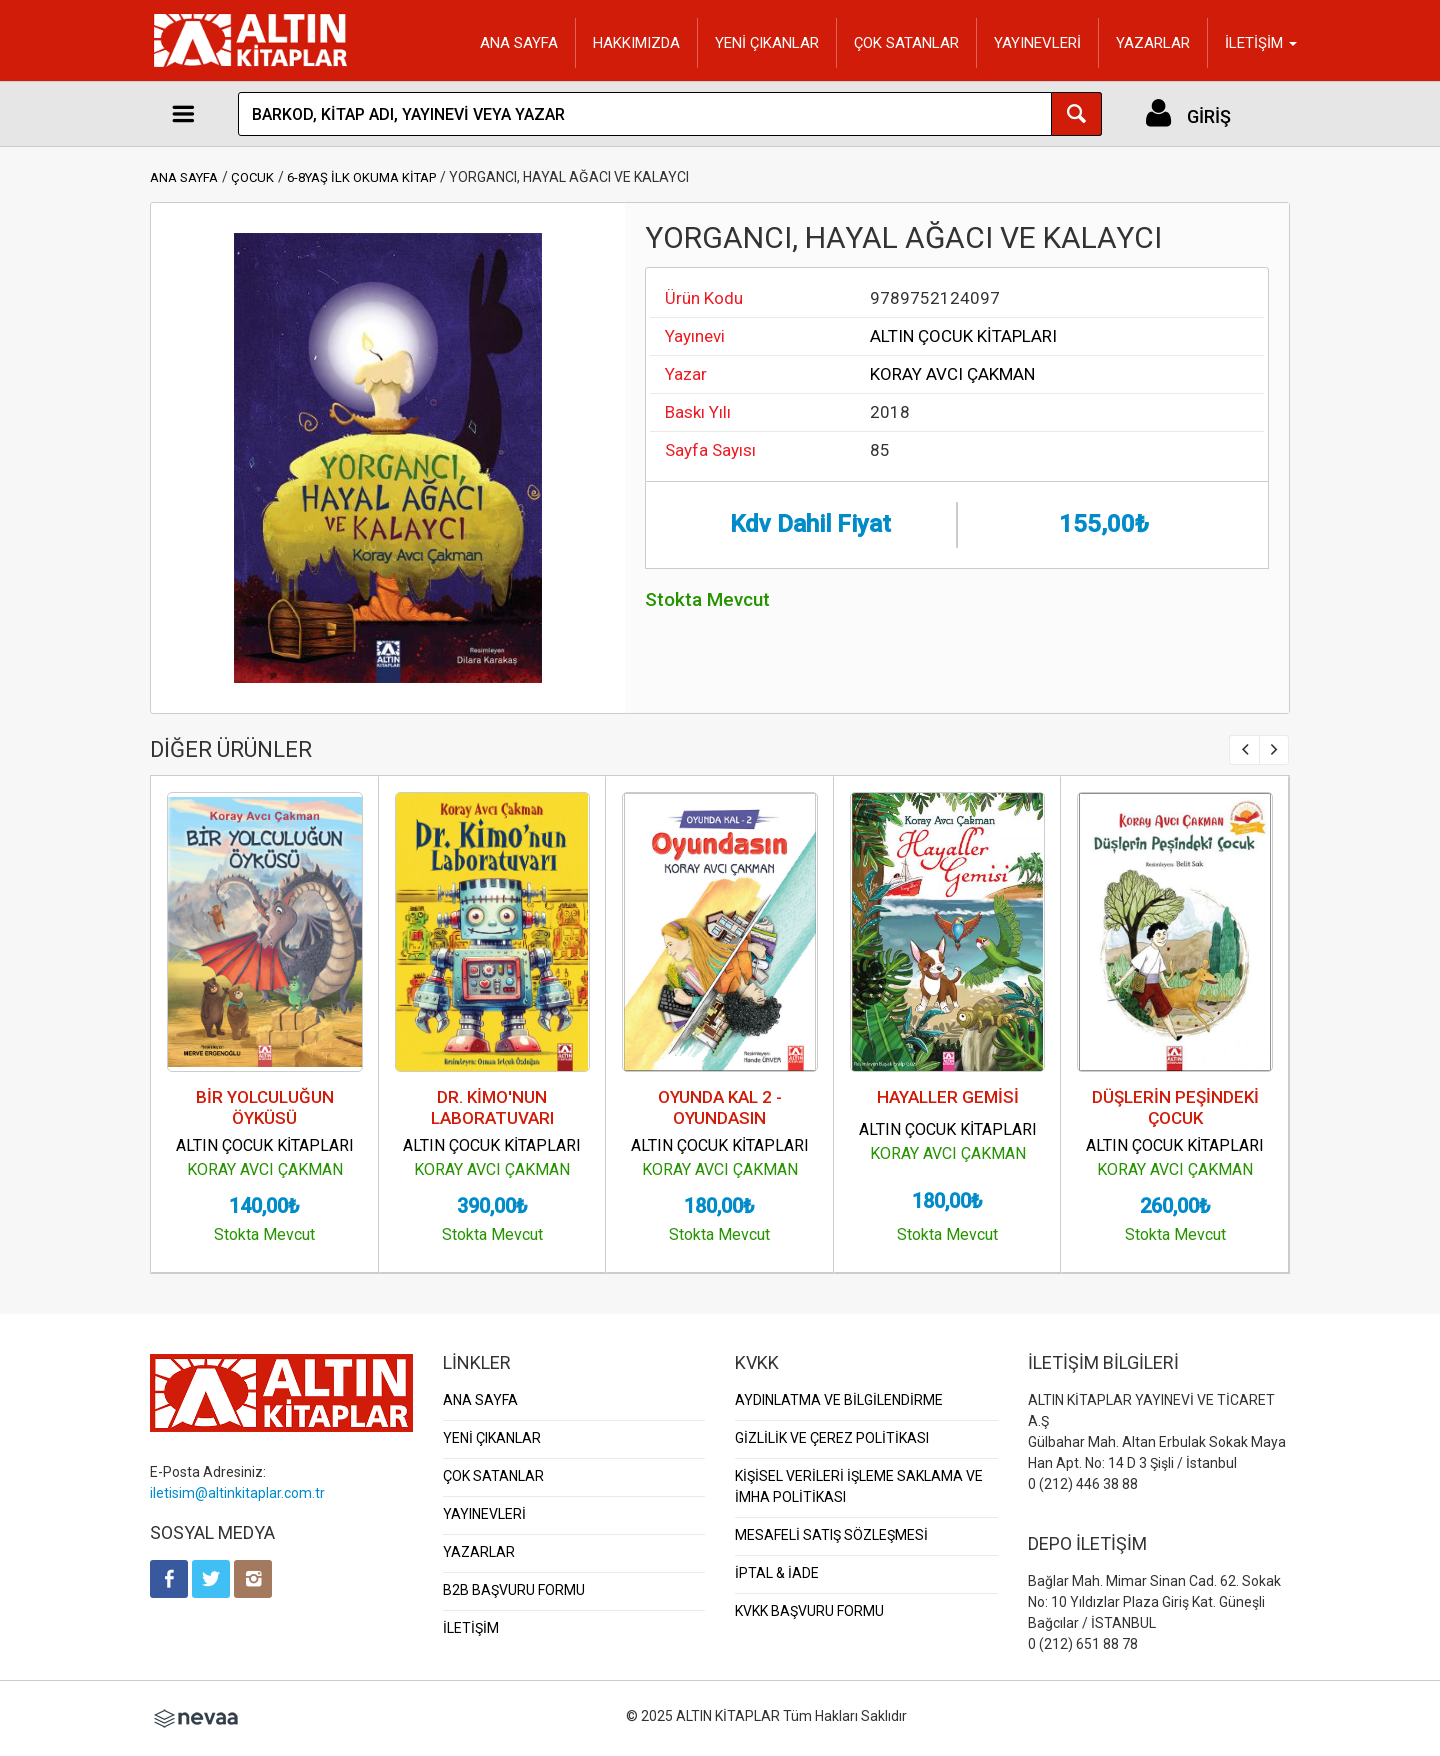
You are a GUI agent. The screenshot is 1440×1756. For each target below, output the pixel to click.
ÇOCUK (252, 177)
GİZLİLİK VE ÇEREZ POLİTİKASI (832, 1438)
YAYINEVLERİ (1037, 43)
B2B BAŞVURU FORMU (514, 1590)
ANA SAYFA (519, 43)
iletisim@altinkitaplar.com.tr (237, 1493)
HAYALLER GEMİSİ (948, 1097)
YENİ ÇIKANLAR (767, 43)
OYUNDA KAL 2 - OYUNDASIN (720, 1107)
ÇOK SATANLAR (906, 43)
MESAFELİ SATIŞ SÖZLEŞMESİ (831, 1535)
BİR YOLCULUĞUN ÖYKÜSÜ (265, 1107)
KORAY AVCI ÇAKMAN (952, 374)
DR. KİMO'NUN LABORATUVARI (492, 1107)
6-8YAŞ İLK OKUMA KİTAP (361, 177)
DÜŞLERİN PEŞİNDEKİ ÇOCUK (1175, 1107)
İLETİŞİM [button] (1261, 43)
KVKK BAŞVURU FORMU (809, 1611)
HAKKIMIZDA (636, 43)
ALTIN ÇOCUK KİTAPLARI (963, 336)
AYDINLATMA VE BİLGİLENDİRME (839, 1400)
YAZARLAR (1153, 43)
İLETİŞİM (471, 1628)
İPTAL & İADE (777, 1573)
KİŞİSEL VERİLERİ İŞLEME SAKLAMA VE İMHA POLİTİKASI (859, 1486)
